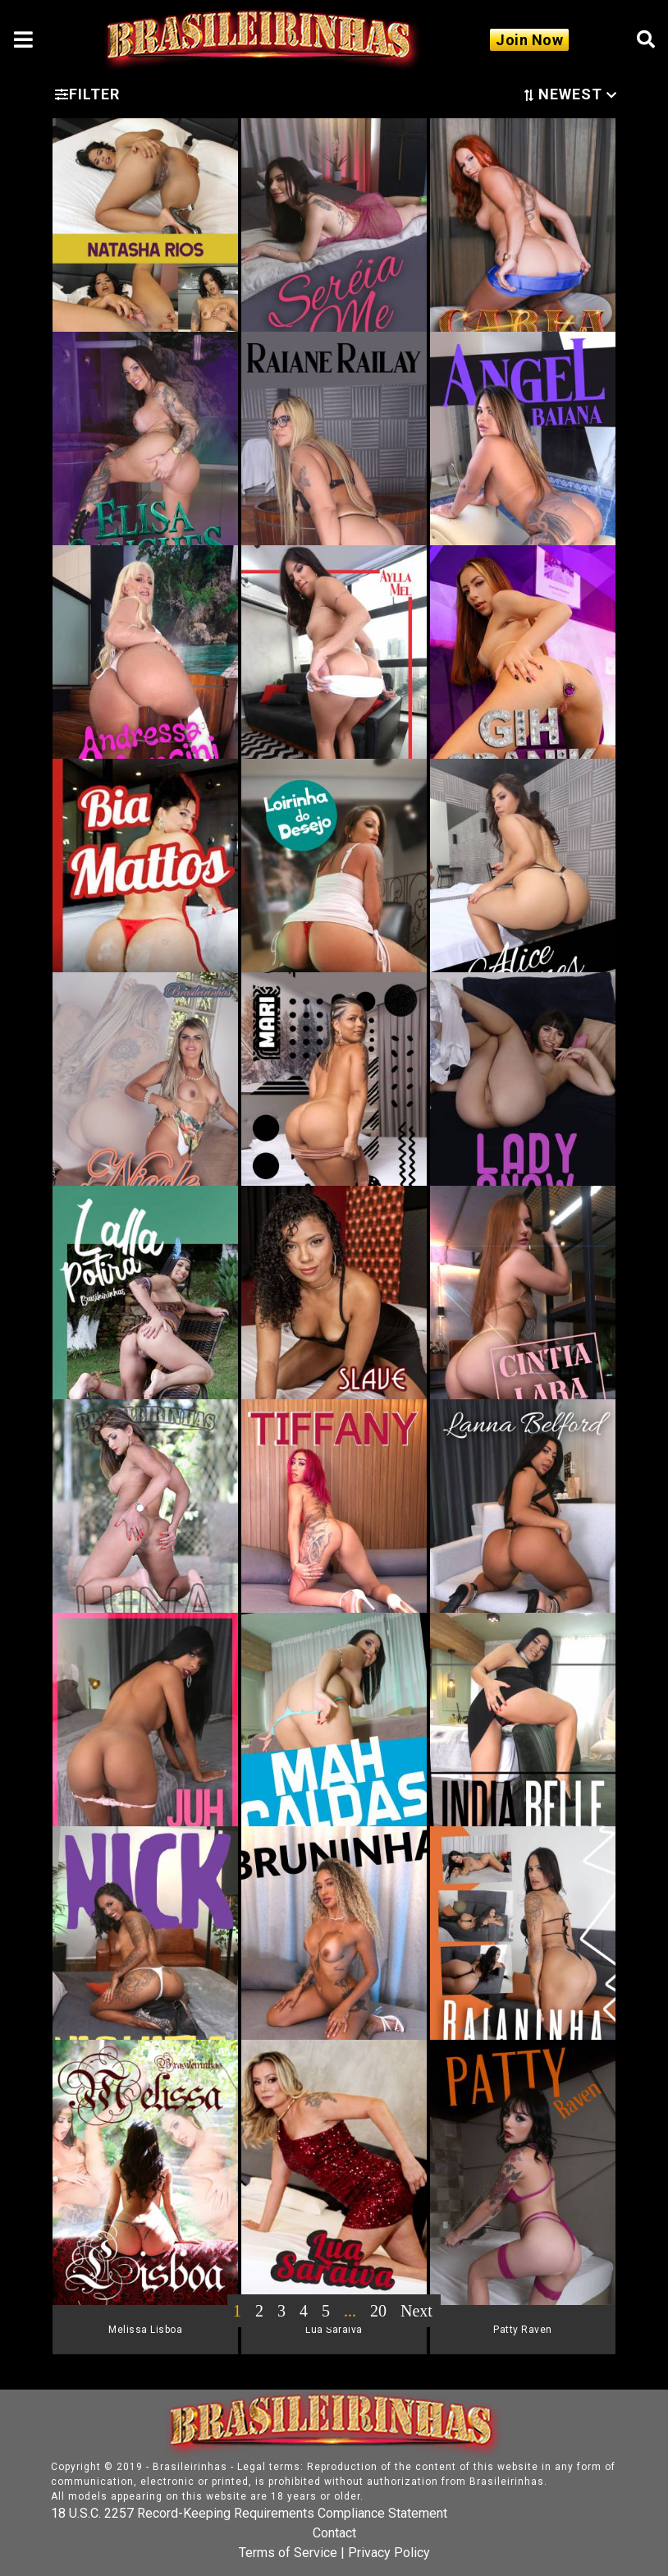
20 (378, 2311)
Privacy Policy (389, 2552)
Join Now (529, 39)
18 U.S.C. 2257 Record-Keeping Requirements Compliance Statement (249, 2513)
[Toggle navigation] (23, 39)
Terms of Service (288, 2552)
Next (416, 2311)
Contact (334, 2533)
